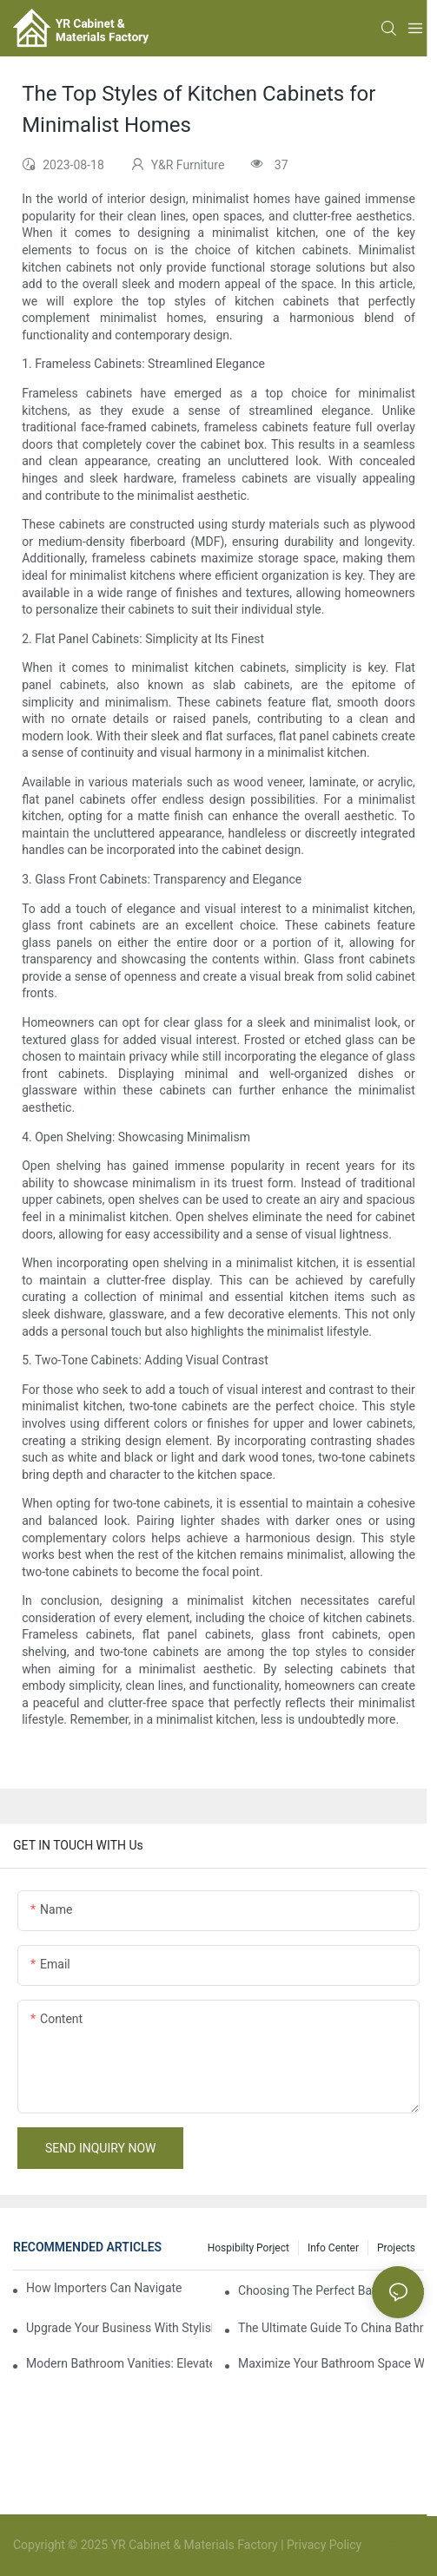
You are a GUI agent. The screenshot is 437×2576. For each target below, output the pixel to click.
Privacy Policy (324, 2545)
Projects (396, 2248)
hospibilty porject (248, 2248)
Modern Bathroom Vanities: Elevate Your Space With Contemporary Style (119, 2363)
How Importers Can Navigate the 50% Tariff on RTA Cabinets (104, 2288)
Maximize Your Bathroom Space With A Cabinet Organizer (331, 2363)
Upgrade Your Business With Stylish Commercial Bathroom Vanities (119, 2328)
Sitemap (385, 2545)
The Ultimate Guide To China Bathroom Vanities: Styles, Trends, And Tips (331, 2328)
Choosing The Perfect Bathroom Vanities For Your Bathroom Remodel (331, 2290)
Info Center (333, 2248)
